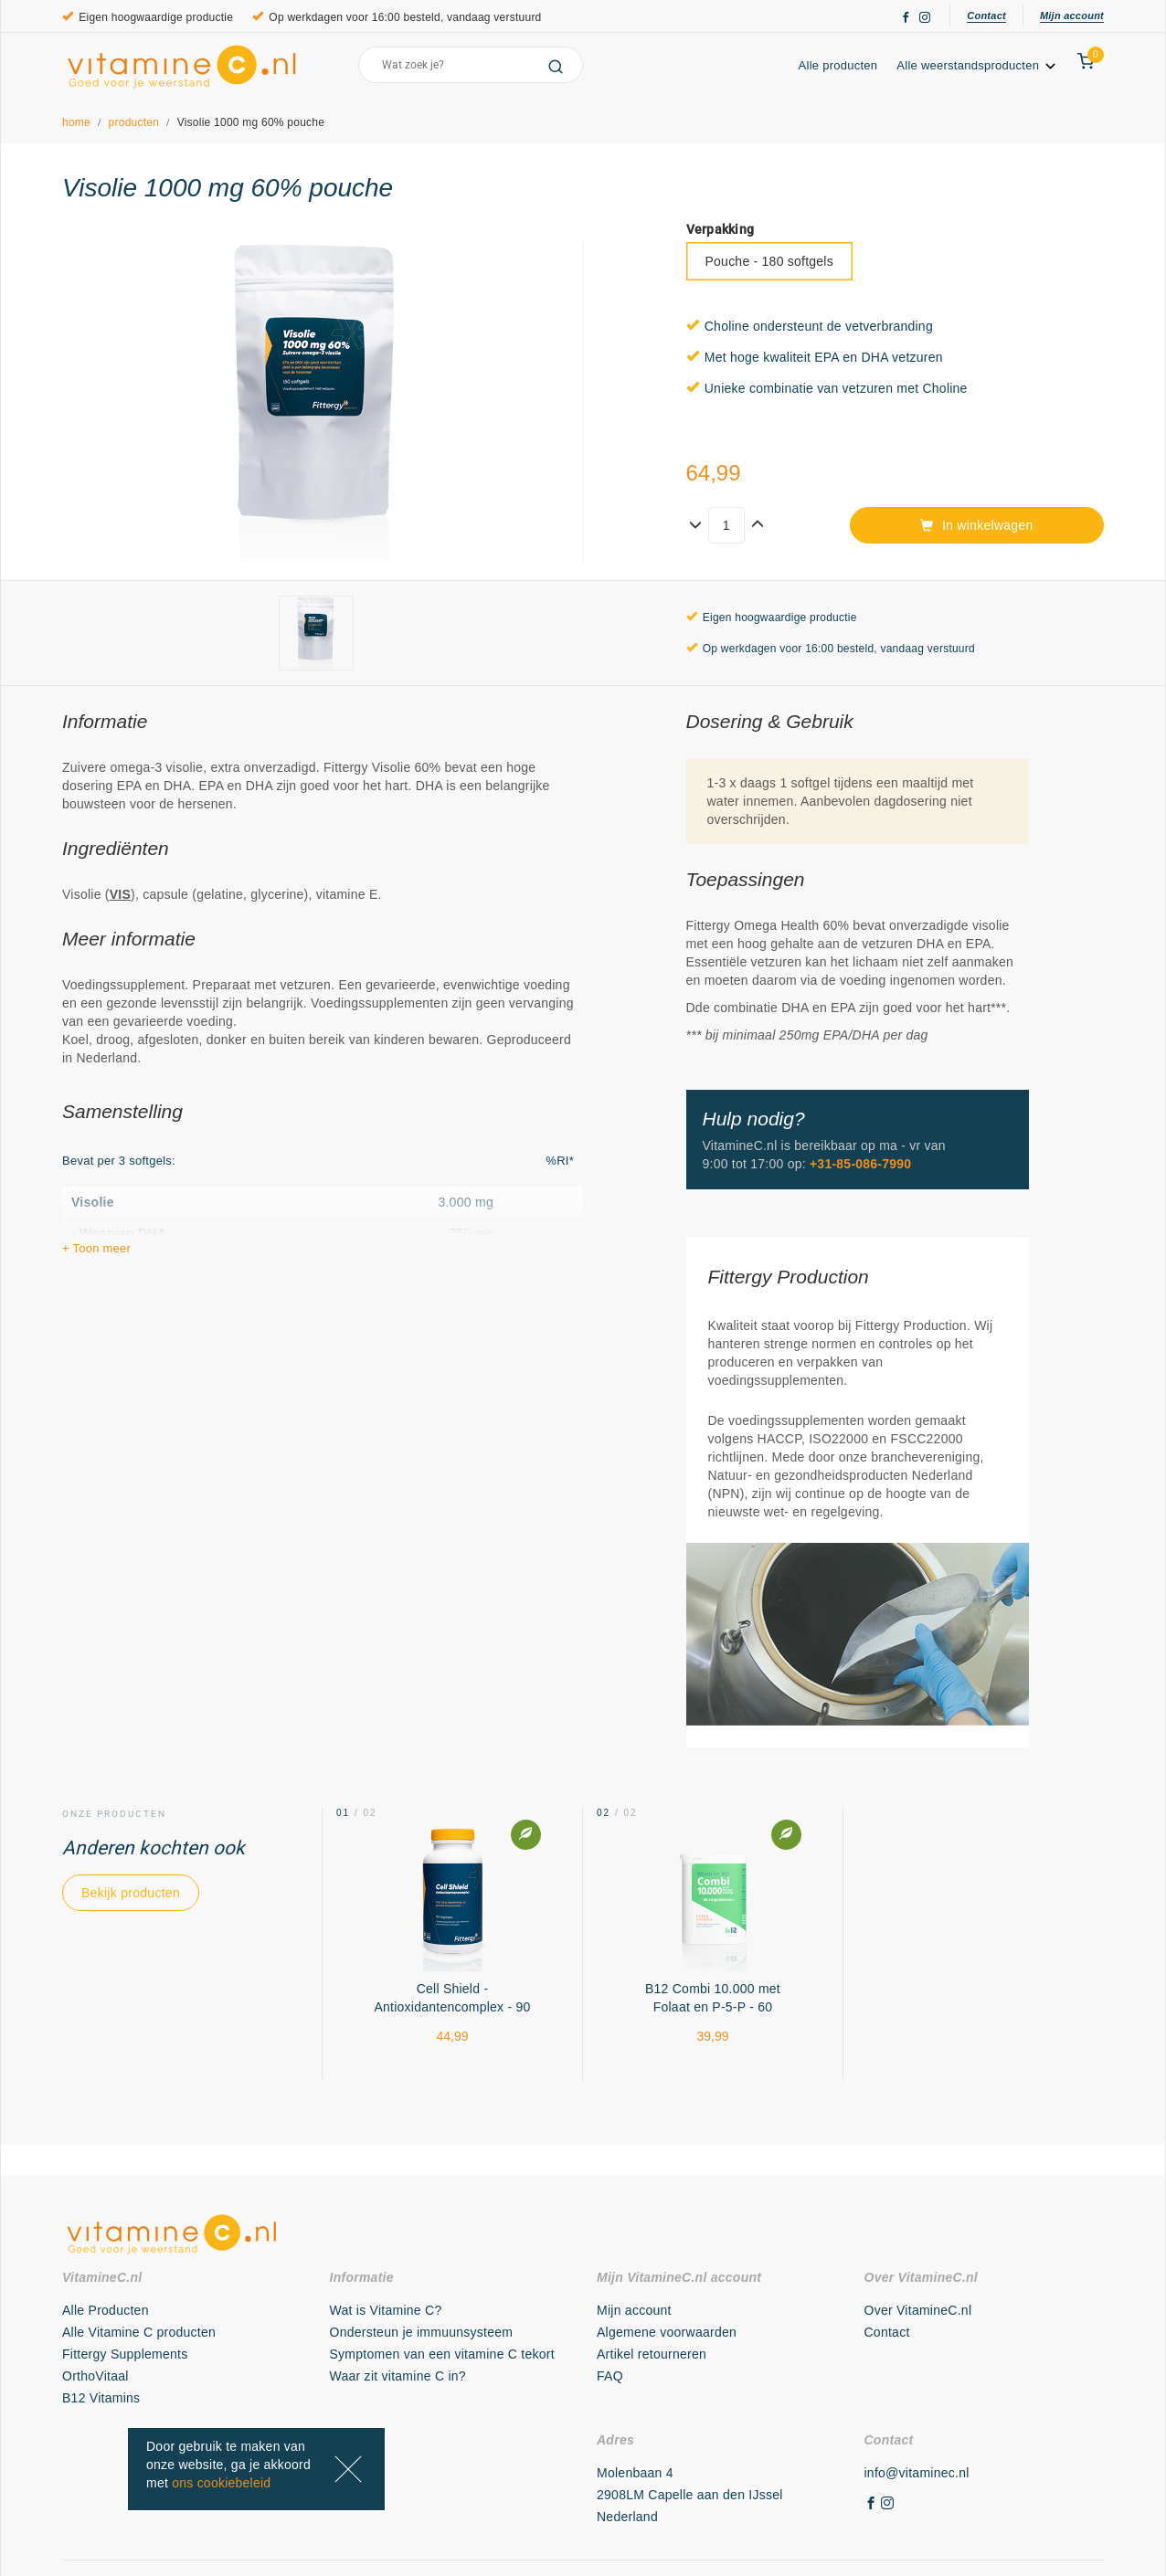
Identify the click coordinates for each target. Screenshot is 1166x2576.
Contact (986, 15)
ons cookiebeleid (221, 2483)
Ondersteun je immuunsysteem (422, 2332)
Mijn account (1072, 15)
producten (134, 122)
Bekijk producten (130, 1892)
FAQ (610, 2376)
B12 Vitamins (101, 2398)
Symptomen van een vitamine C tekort (442, 2354)
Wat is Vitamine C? (386, 2310)
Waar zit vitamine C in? (398, 2376)
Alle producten (838, 65)
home (76, 122)
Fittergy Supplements (124, 2354)
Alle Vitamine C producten (139, 2332)
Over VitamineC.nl (918, 2310)
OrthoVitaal (95, 2376)
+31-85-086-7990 (860, 1163)
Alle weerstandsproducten (977, 65)
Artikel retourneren (651, 2354)
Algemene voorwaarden (667, 2332)
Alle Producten (105, 2310)
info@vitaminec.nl (917, 2472)
